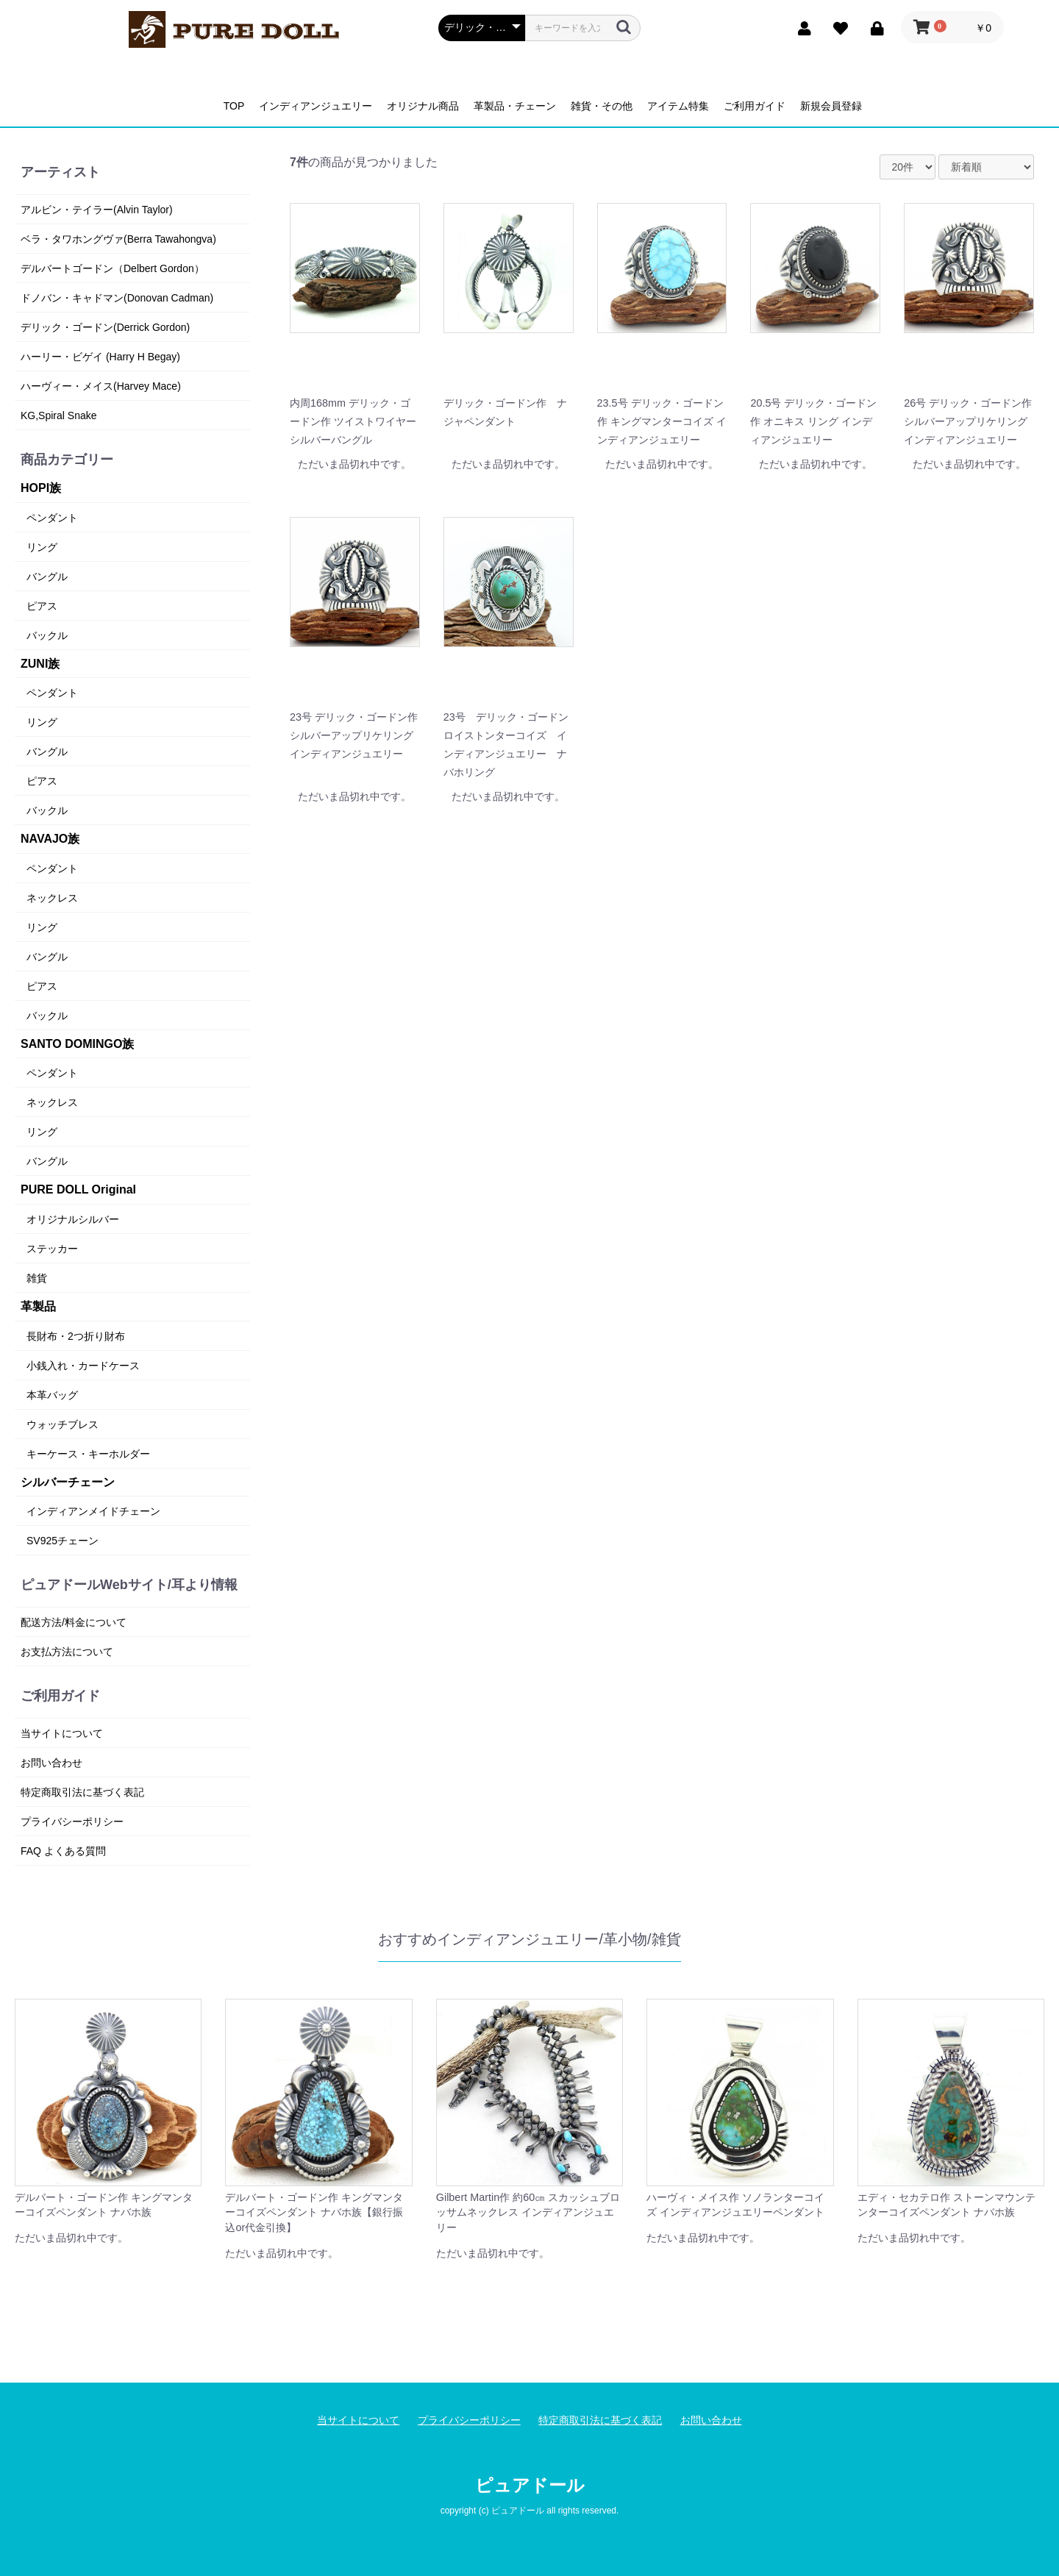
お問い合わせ (51, 1763)
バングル (47, 576)
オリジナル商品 (423, 106)
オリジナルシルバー (72, 1219)
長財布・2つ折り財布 (75, 1336)
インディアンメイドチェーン (93, 1511)
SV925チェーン (62, 1540)
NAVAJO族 (50, 838)
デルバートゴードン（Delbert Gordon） (112, 268)
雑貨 (36, 1278)
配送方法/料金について (73, 1622)
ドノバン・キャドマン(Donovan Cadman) (117, 298)
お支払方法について (67, 1652)
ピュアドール (530, 2485)
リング (41, 547)
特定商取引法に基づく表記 (82, 1792)
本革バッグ (52, 1395)
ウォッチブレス (62, 1424)
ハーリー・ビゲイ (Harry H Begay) (100, 357)
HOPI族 (41, 488)
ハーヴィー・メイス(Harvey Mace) (101, 386)
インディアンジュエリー (315, 106)
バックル (47, 635)
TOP (234, 106)
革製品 (38, 1306)
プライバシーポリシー (72, 1821)
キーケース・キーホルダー (88, 1454)
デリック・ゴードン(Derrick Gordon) (105, 327)
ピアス (41, 606)
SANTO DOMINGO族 (77, 1044)
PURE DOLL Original (78, 1189)
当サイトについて (62, 1733)
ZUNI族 (40, 663)
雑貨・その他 (601, 106)
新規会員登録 (831, 106)
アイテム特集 (678, 106)
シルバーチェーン (68, 1482)
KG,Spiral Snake (59, 415)
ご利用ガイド (754, 106)
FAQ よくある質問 (63, 1851)
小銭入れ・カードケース (83, 1365)
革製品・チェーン (515, 106)
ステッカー (52, 1249)
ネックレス (52, 898)
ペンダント (52, 518)
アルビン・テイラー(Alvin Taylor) (97, 209)
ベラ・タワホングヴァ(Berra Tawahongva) (118, 239)
